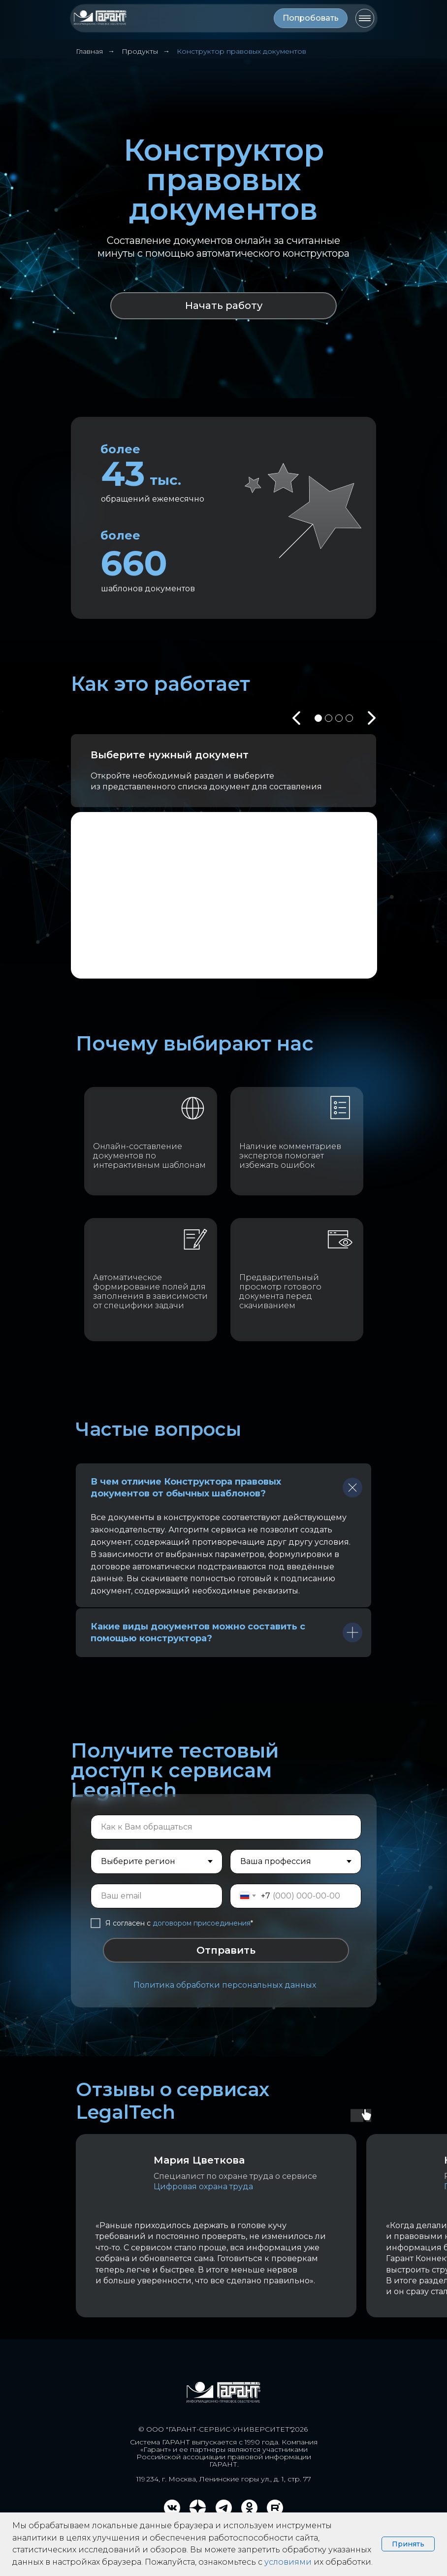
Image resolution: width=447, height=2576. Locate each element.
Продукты (140, 51)
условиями (288, 2562)
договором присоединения (202, 1923)
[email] (157, 1896)
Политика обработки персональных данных (224, 1985)
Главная (89, 51)
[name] (226, 1827)
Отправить (225, 1950)
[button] (311, 18)
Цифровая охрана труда (203, 2186)
